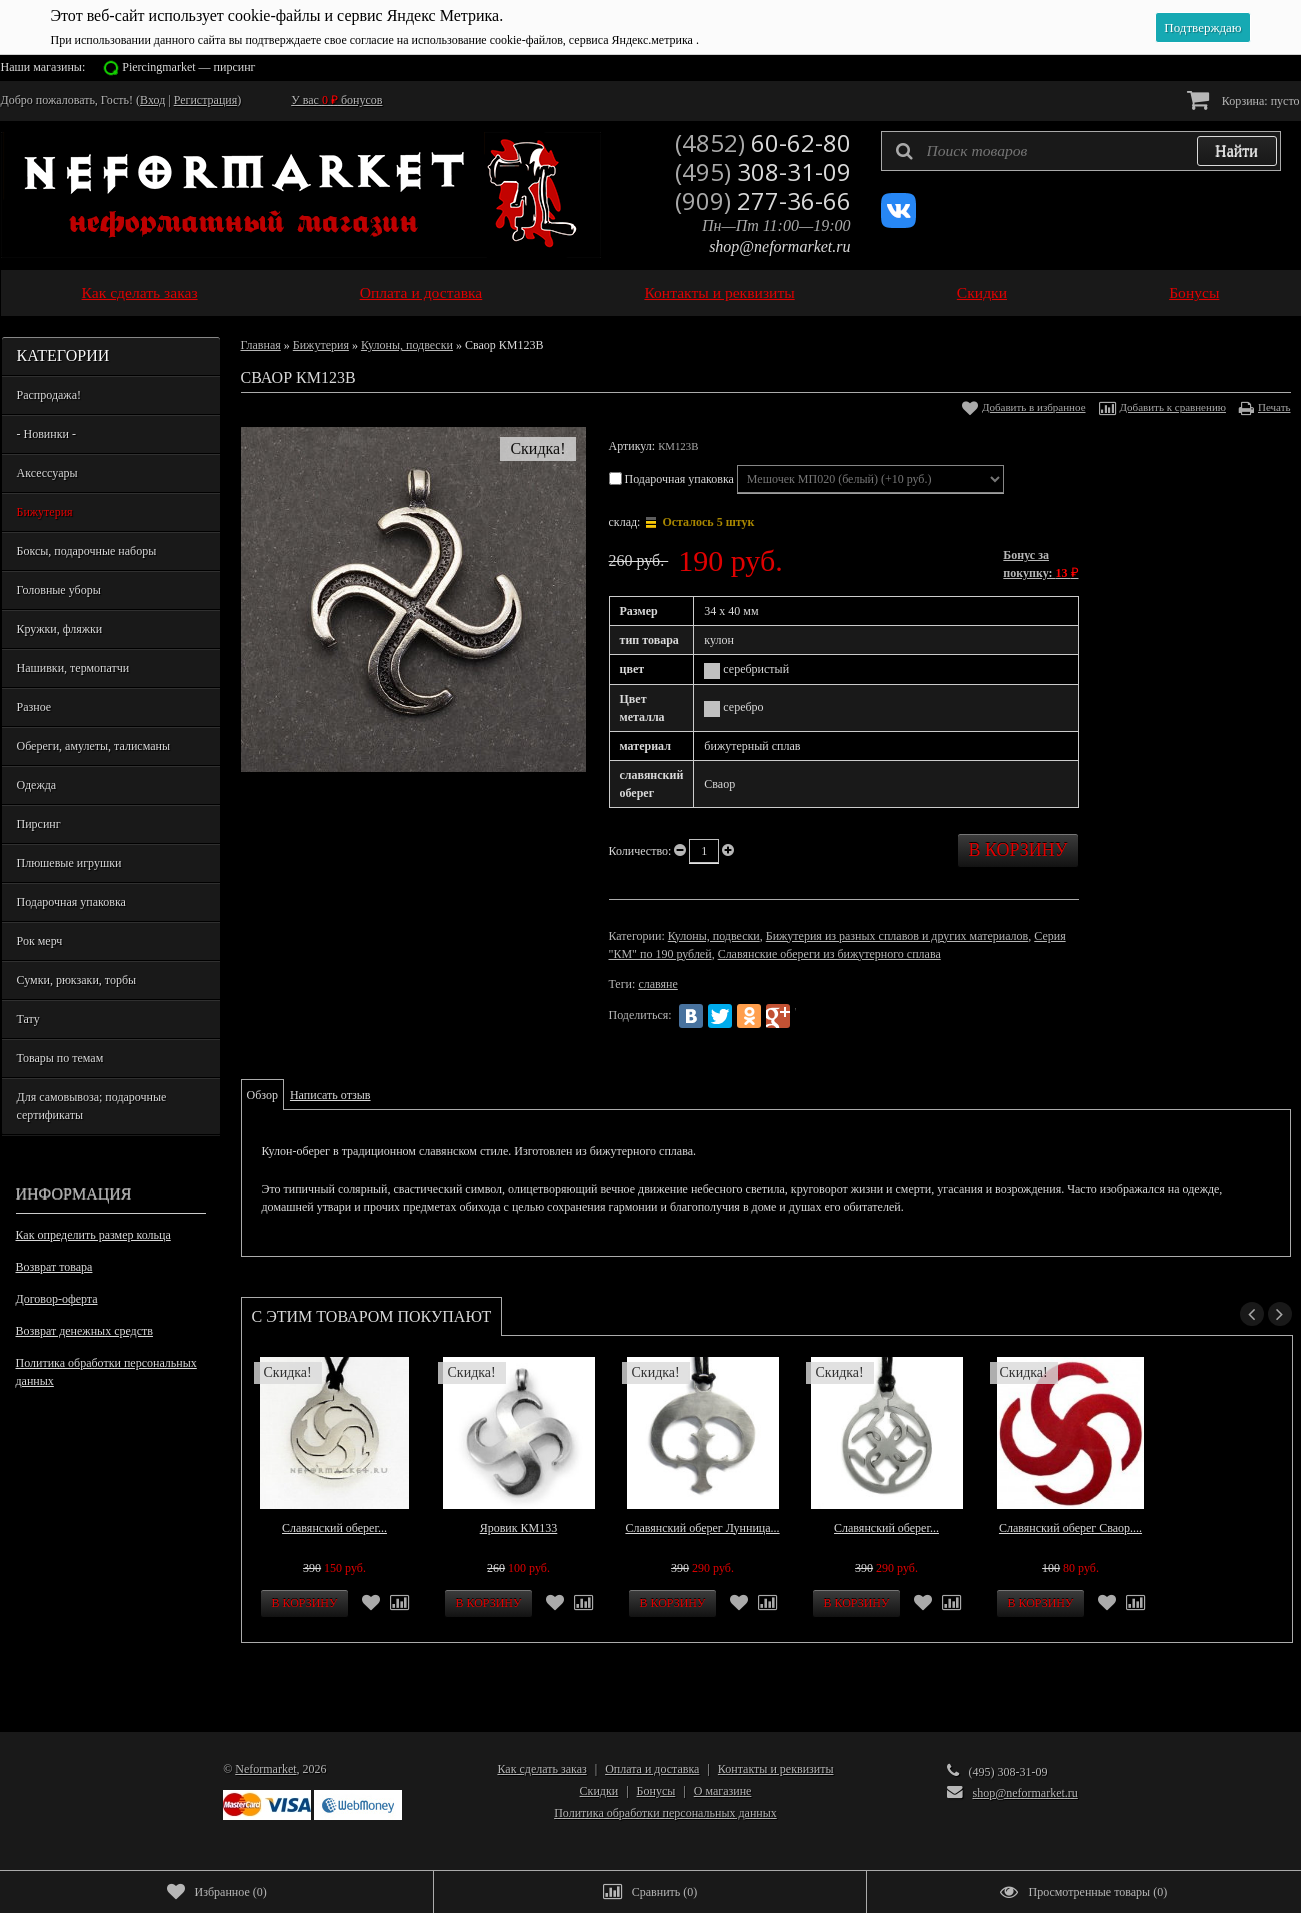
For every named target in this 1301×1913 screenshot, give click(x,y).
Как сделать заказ (140, 292)
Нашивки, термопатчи (73, 668)
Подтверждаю (1202, 27)
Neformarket (265, 1769)
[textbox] (1081, 151)
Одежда (37, 785)
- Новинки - (46, 434)
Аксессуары (47, 473)
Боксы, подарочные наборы (87, 551)
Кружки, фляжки (60, 629)
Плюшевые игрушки (69, 863)
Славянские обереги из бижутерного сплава (829, 954)
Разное (34, 707)
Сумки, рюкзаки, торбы (77, 980)
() (217, 1892)
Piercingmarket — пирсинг (188, 67)
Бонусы (1194, 292)
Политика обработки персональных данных (106, 1372)
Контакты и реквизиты (719, 292)
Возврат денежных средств (84, 1331)
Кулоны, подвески (407, 345)
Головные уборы (59, 590)
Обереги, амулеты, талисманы (94, 746)
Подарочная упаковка (71, 902)
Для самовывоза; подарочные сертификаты (92, 1106)
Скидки (982, 292)
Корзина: (1243, 99)
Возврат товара (54, 1267)
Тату (28, 1019)
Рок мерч (40, 941)
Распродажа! (49, 395)
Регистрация (206, 100)
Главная (261, 345)
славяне (657, 984)
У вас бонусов (336, 100)
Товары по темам (60, 1058)
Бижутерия (45, 512)
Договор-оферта (57, 1299)
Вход (152, 100)
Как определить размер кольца (93, 1235)
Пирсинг (39, 824)
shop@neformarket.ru (779, 246)
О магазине (723, 1791)
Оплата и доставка (421, 292)
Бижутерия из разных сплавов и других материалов (897, 936)
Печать (1274, 407)
